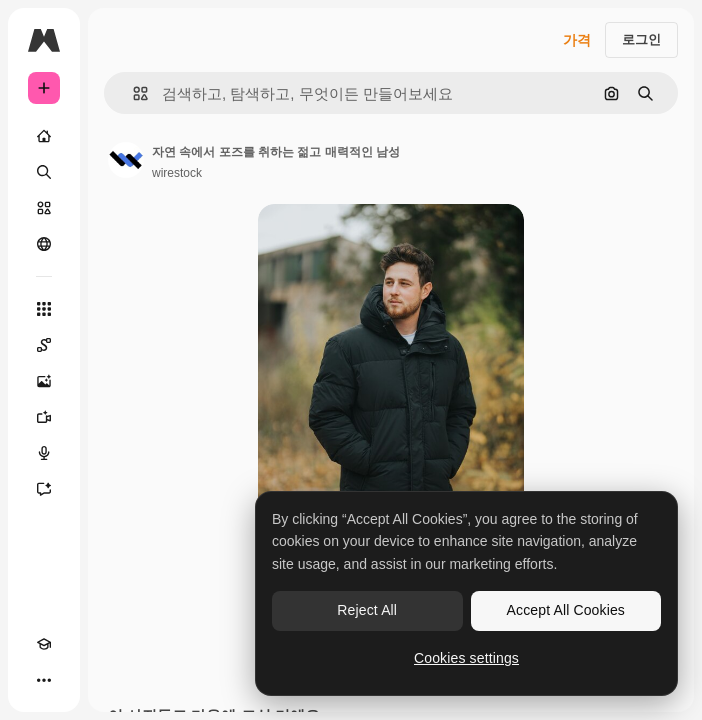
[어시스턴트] (44, 489)
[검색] (44, 172)
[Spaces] (44, 345)
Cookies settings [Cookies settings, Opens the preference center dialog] (466, 658)
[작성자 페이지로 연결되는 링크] (126, 160)
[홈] (44, 136)
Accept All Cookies (566, 610)
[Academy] (44, 644)
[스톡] (44, 208)
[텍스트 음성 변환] (44, 453)
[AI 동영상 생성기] (44, 417)
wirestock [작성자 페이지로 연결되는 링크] (177, 173)
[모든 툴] (44, 309)
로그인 (641, 39)
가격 (577, 40)
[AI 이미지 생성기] (44, 381)
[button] (132, 93)
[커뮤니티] (44, 244)
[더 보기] (44, 680)
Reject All (367, 610)
